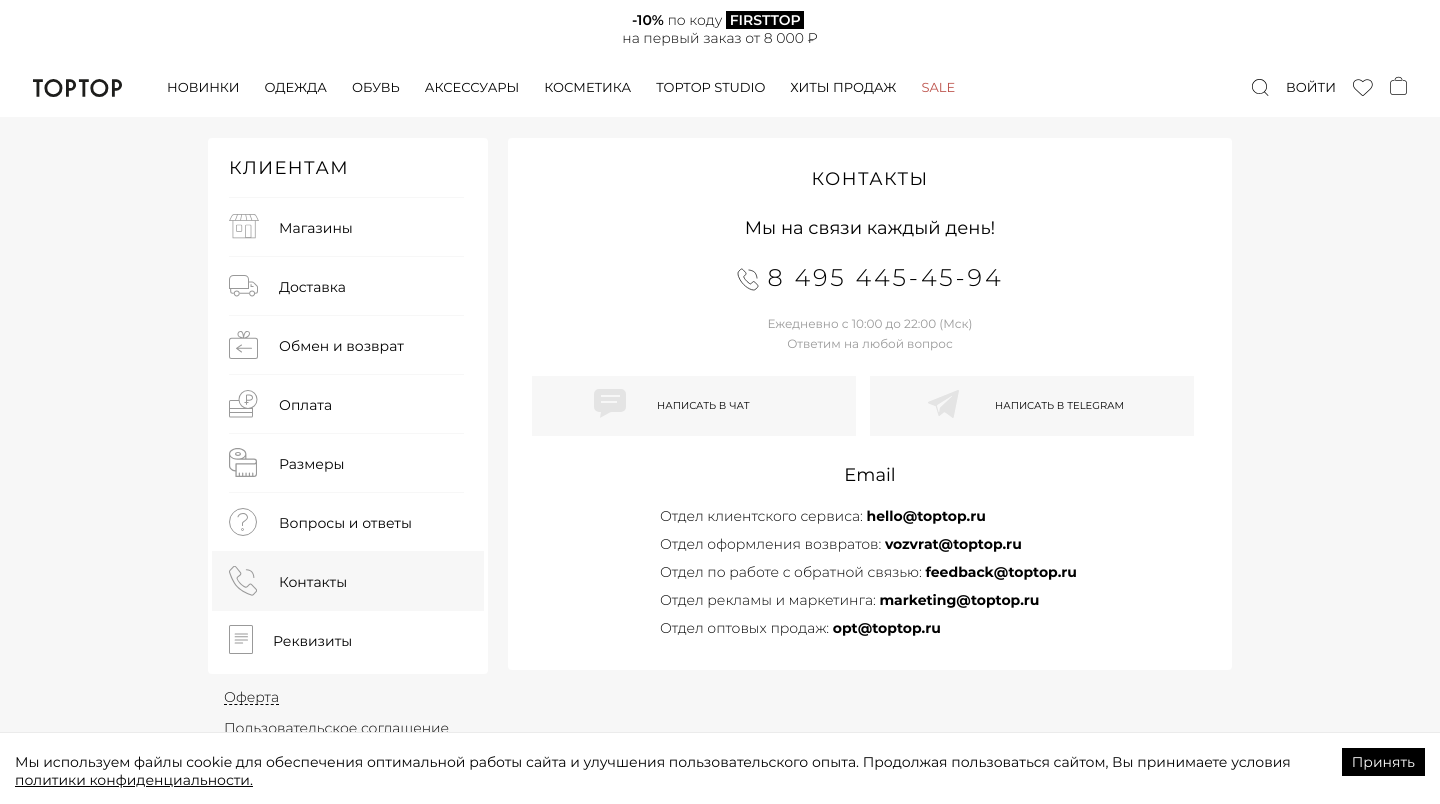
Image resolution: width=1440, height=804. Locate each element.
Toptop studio (710, 88)
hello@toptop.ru (925, 516)
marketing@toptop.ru (959, 600)
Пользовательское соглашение (336, 728)
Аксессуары (472, 88)
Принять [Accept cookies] (1383, 762)
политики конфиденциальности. (134, 780)
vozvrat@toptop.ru (953, 544)
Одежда (295, 88)
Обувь (376, 88)
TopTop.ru (77, 88)
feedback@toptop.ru (1001, 572)
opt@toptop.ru (887, 628)
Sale (938, 88)
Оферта (251, 697)
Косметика (587, 88)
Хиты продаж (843, 88)
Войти (1311, 88)
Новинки (203, 88)
